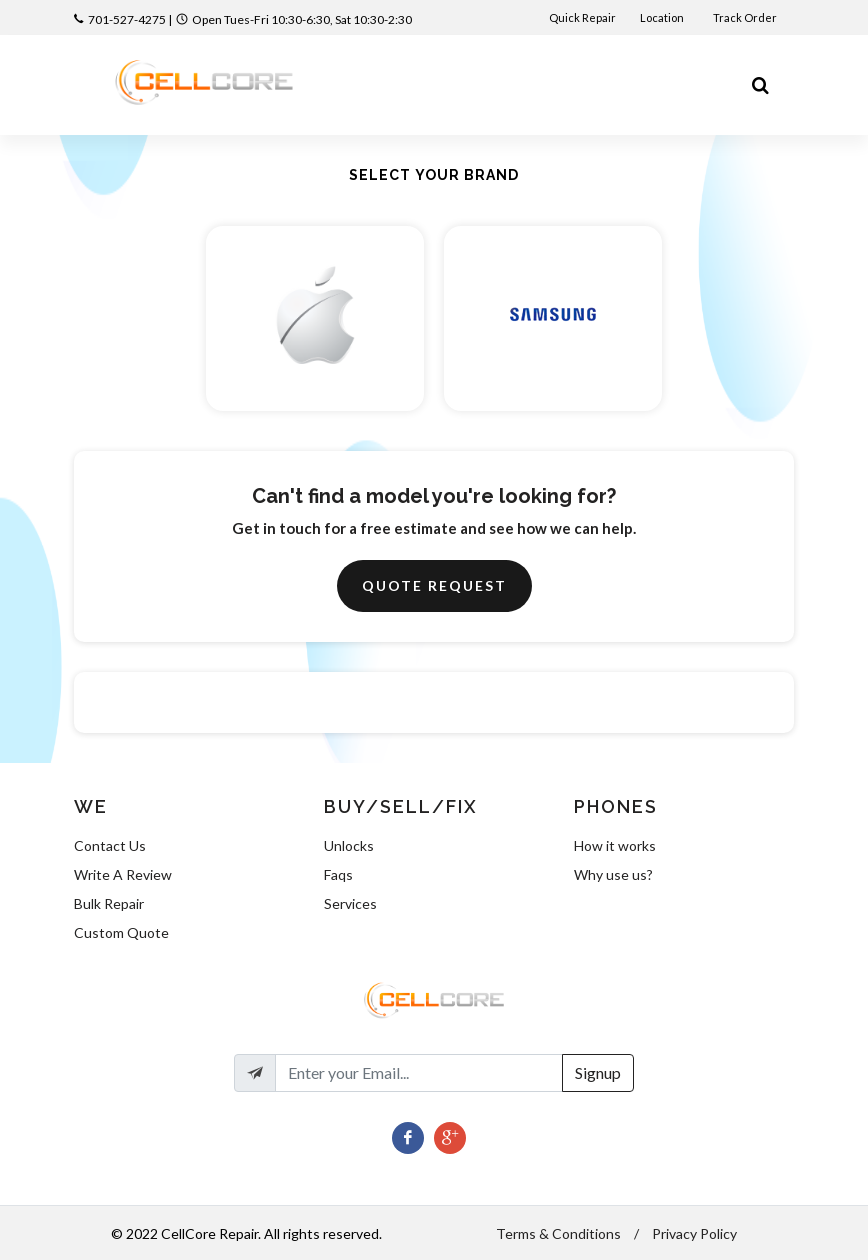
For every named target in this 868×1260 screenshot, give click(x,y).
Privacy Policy (694, 1233)
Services (350, 903)
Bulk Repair (109, 903)
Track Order (746, 17)
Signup (598, 1072)
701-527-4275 (127, 19)
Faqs (338, 874)
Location (663, 17)
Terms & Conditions (558, 1233)
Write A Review (123, 874)
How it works (615, 845)
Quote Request (434, 585)
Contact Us (110, 845)
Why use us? (613, 874)
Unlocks (349, 845)
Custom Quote (121, 932)
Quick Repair (582, 17)
